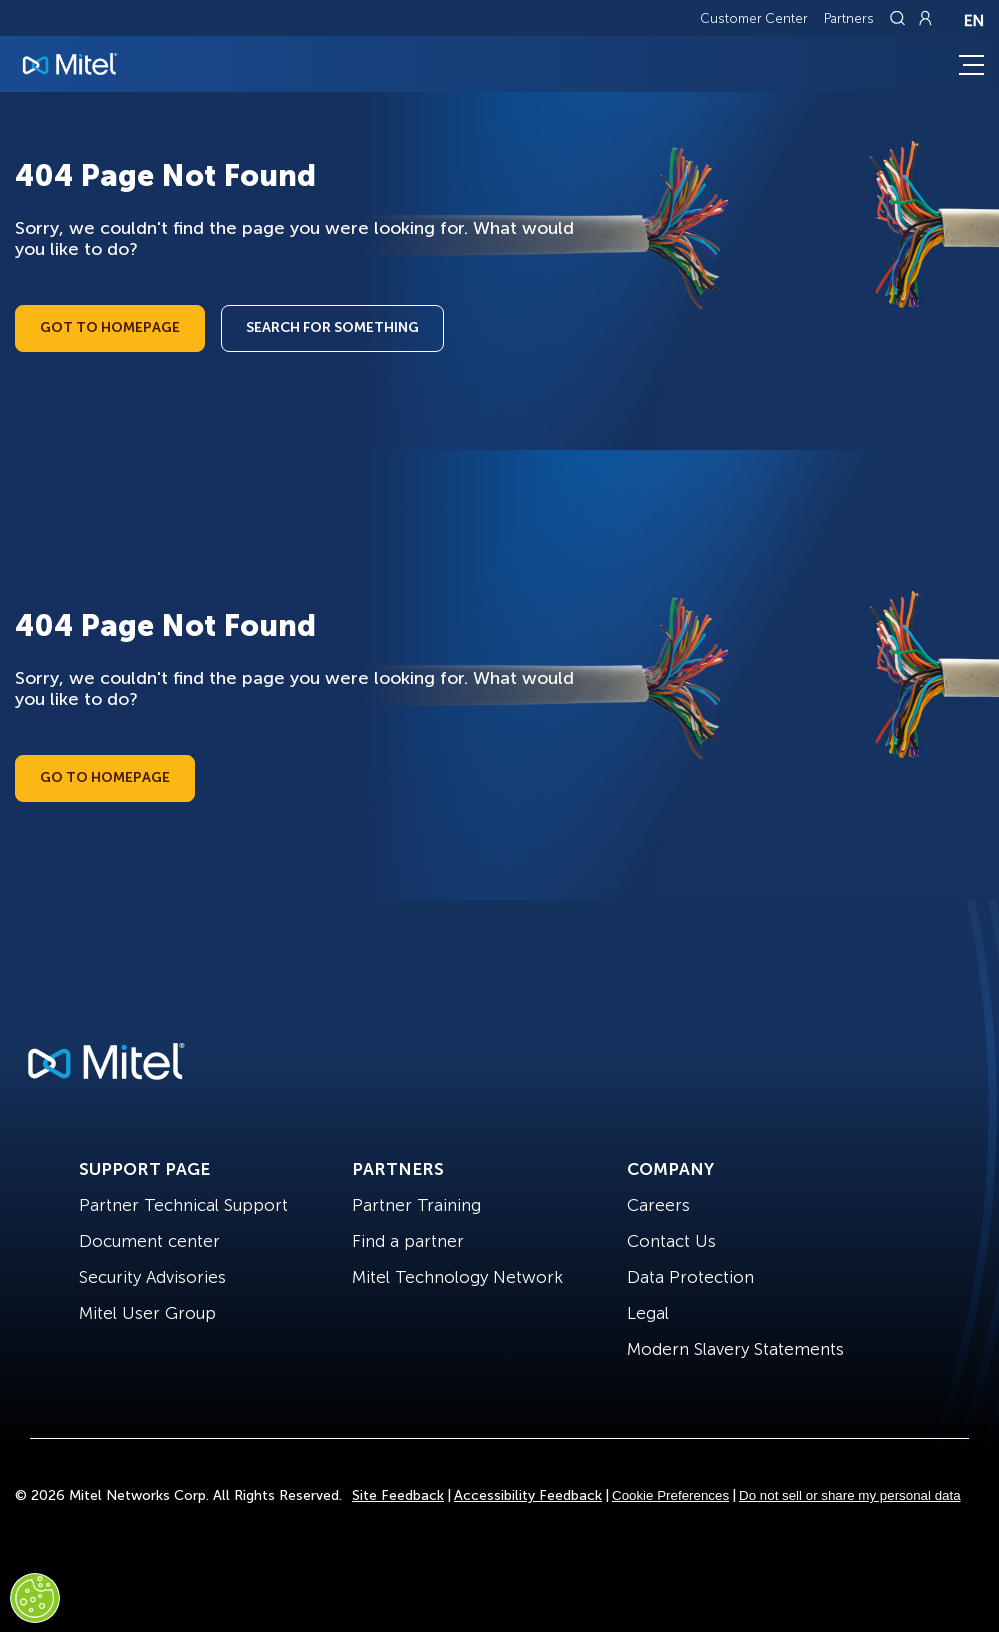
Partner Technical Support (183, 1205)
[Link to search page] (900, 18)
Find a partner (408, 1241)
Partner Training (416, 1205)
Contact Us (671, 1241)
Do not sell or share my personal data (850, 1495)
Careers (658, 1205)
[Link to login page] (925, 18)
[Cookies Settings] (35, 1598)
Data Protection (690, 1277)
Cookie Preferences (670, 1495)
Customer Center (754, 18)
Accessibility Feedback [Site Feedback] (528, 1495)
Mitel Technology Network (457, 1277)
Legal (648, 1313)
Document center (149, 1241)
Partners (849, 18)
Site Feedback (398, 1495)
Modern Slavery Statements (735, 1349)
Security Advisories (152, 1277)
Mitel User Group (147, 1313)
